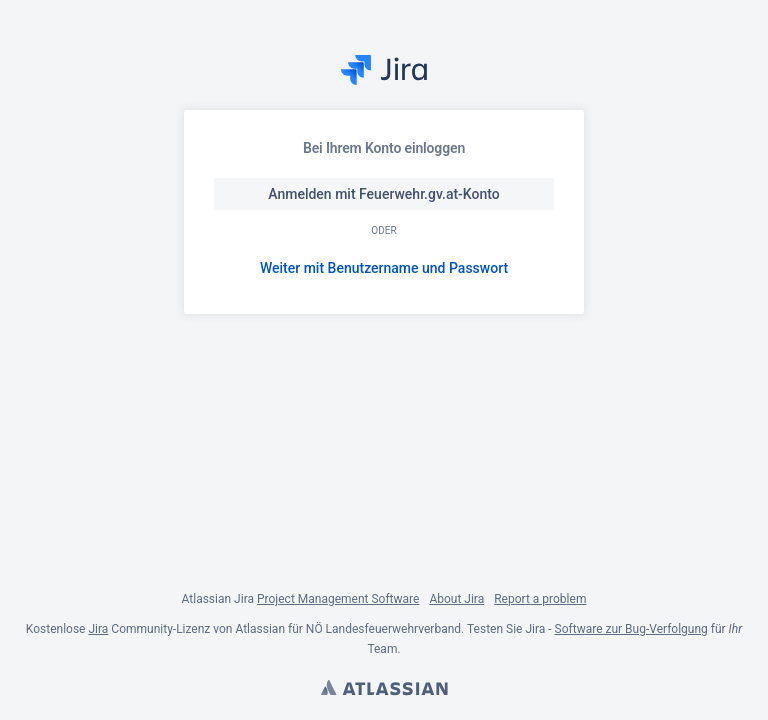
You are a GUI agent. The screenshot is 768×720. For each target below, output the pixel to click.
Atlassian (384, 690)
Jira (98, 629)
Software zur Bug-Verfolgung (631, 629)
